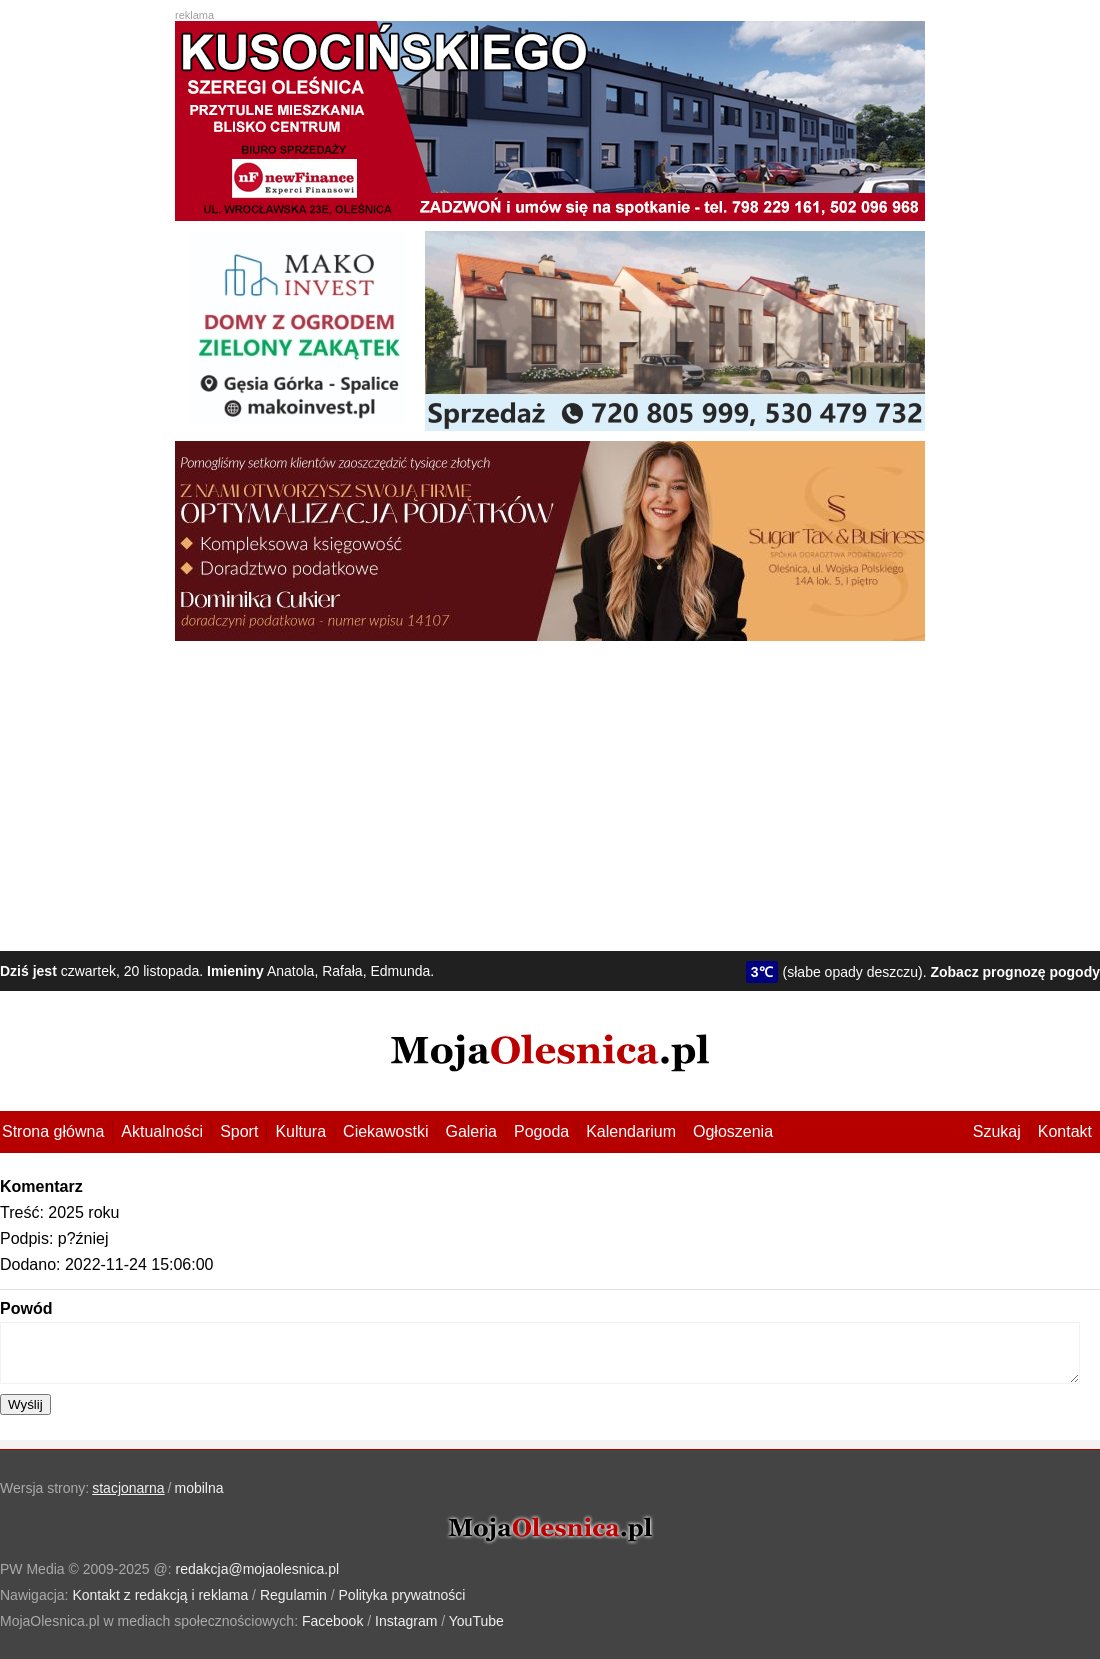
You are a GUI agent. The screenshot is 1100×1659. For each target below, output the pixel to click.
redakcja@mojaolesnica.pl (258, 1569)
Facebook (332, 1621)
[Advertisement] (550, 791)
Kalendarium (631, 1131)
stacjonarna (128, 1488)
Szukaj (997, 1131)
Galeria (471, 1131)
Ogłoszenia (733, 1131)
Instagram (406, 1621)
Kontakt (1065, 1131)
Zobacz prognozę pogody (1015, 972)
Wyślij (25, 1404)
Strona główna (53, 1131)
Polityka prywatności (402, 1595)
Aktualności (162, 1131)
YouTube (476, 1621)
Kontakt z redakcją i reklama (160, 1595)
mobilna (199, 1488)
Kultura (300, 1131)
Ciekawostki (385, 1131)
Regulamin (293, 1595)
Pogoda (541, 1131)
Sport (239, 1131)
